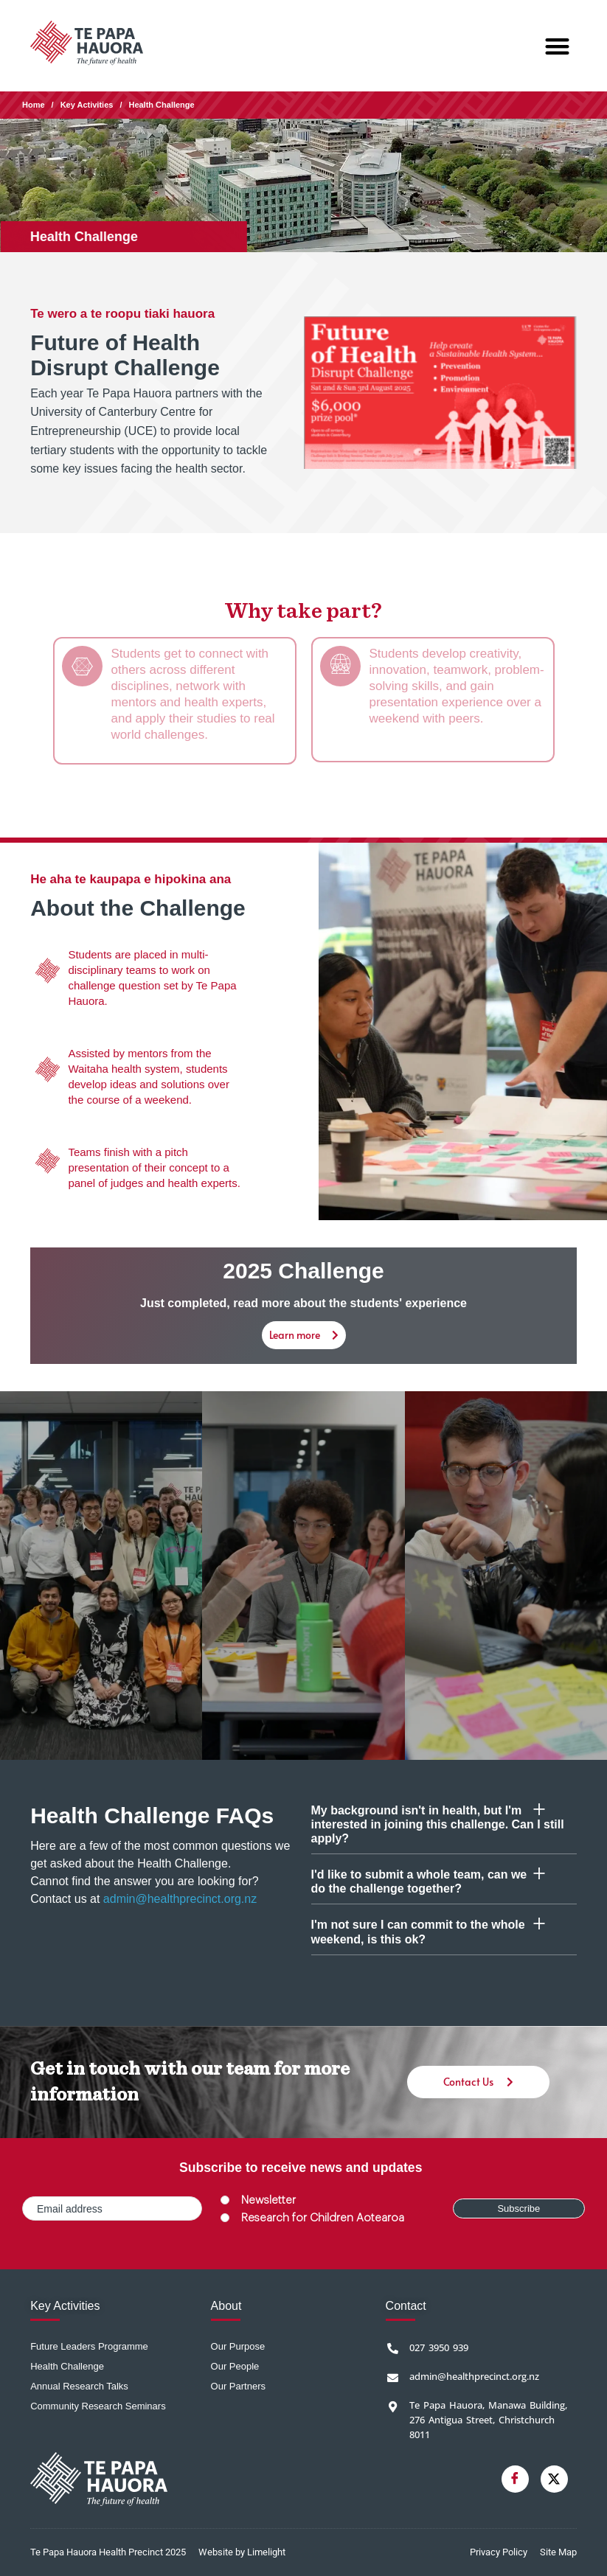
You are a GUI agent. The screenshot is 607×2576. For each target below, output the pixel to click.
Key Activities (87, 105)
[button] (557, 46)
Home (33, 105)
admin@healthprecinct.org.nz (180, 1899)
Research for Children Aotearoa (322, 2218)
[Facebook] (515, 2479)
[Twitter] (554, 2479)
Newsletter (268, 2200)
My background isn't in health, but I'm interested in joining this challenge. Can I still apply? (437, 1824)
